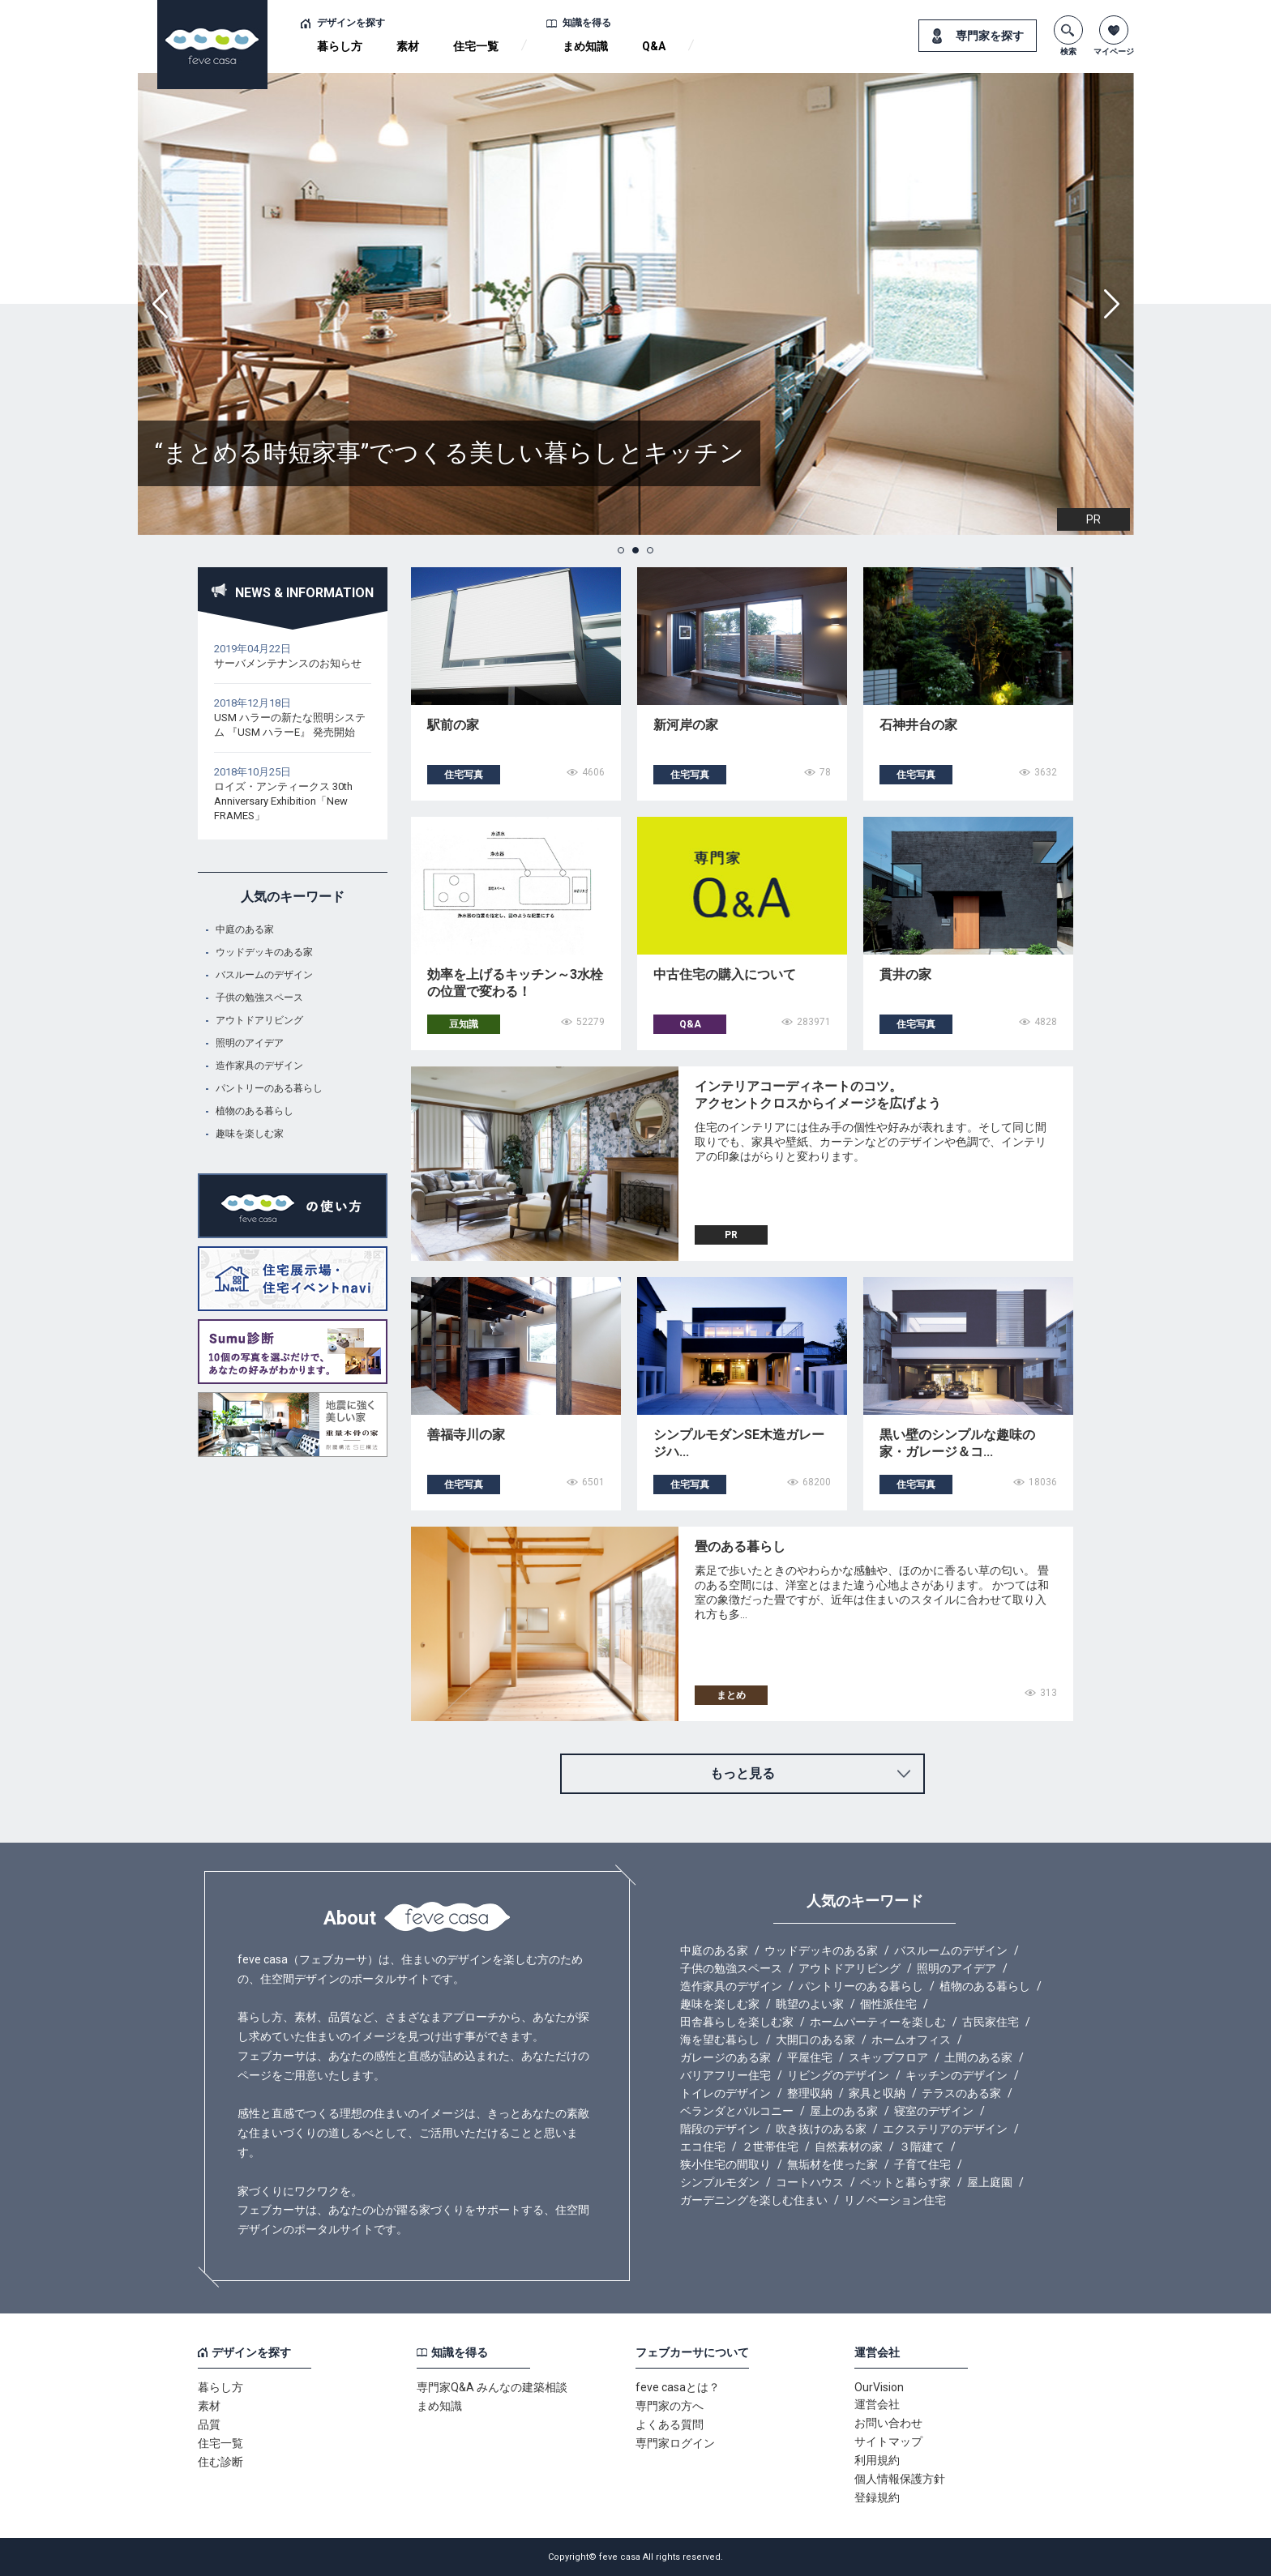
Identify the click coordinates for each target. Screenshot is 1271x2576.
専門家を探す (990, 35)
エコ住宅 (702, 2146)
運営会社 (877, 2404)
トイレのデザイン (725, 2093)
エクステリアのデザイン (945, 2128)
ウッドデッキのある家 (264, 952)
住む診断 (220, 2461)
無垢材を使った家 (832, 2164)
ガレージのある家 (725, 2057)
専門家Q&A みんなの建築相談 (492, 2387)
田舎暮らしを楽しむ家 (737, 2021)
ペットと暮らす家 (905, 2182)
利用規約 (877, 2460)
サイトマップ (888, 2441)
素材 (407, 46)
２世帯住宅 (770, 2146)
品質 (209, 2424)
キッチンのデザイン (956, 2075)
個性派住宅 (888, 2003)
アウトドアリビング (259, 1020)
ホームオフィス (911, 2039)
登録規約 (877, 2497)
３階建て (921, 2146)
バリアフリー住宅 (725, 2075)
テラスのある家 (961, 2093)
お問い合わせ (888, 2422)
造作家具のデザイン (259, 1065)
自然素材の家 (849, 2146)
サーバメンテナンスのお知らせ (288, 663)
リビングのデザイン (838, 2075)
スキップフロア (888, 2057)
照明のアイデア (250, 1043)
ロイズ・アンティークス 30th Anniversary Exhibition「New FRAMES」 (283, 801)
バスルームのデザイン (264, 974)
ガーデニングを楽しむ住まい (754, 2200)
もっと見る (742, 1773)
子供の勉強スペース (259, 997)
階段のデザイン (720, 2128)
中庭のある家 (245, 929)
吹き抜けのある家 (821, 2128)
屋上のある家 (844, 2110)
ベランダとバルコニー (737, 2110)
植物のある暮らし (254, 1111)
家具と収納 (877, 2093)
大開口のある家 (815, 2039)
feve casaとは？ (678, 2387)
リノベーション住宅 (895, 2200)
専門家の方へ (670, 2405)
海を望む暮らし (720, 2039)
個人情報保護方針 (899, 2478)
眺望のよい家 (810, 2003)
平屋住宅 (809, 2057)
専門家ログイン (675, 2443)
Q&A (653, 46)
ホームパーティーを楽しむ (878, 2021)
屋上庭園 (989, 2182)
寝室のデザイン (934, 2110)
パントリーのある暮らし (269, 1088)
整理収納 (809, 2093)
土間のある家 (978, 2057)
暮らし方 (339, 46)
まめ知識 (585, 46)
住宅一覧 (476, 46)
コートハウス (810, 2182)
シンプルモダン (720, 2182)
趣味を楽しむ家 (250, 1133)
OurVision (879, 2387)
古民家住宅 (990, 2021)
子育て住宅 (922, 2164)
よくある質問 (670, 2424)
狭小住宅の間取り (725, 2164)
